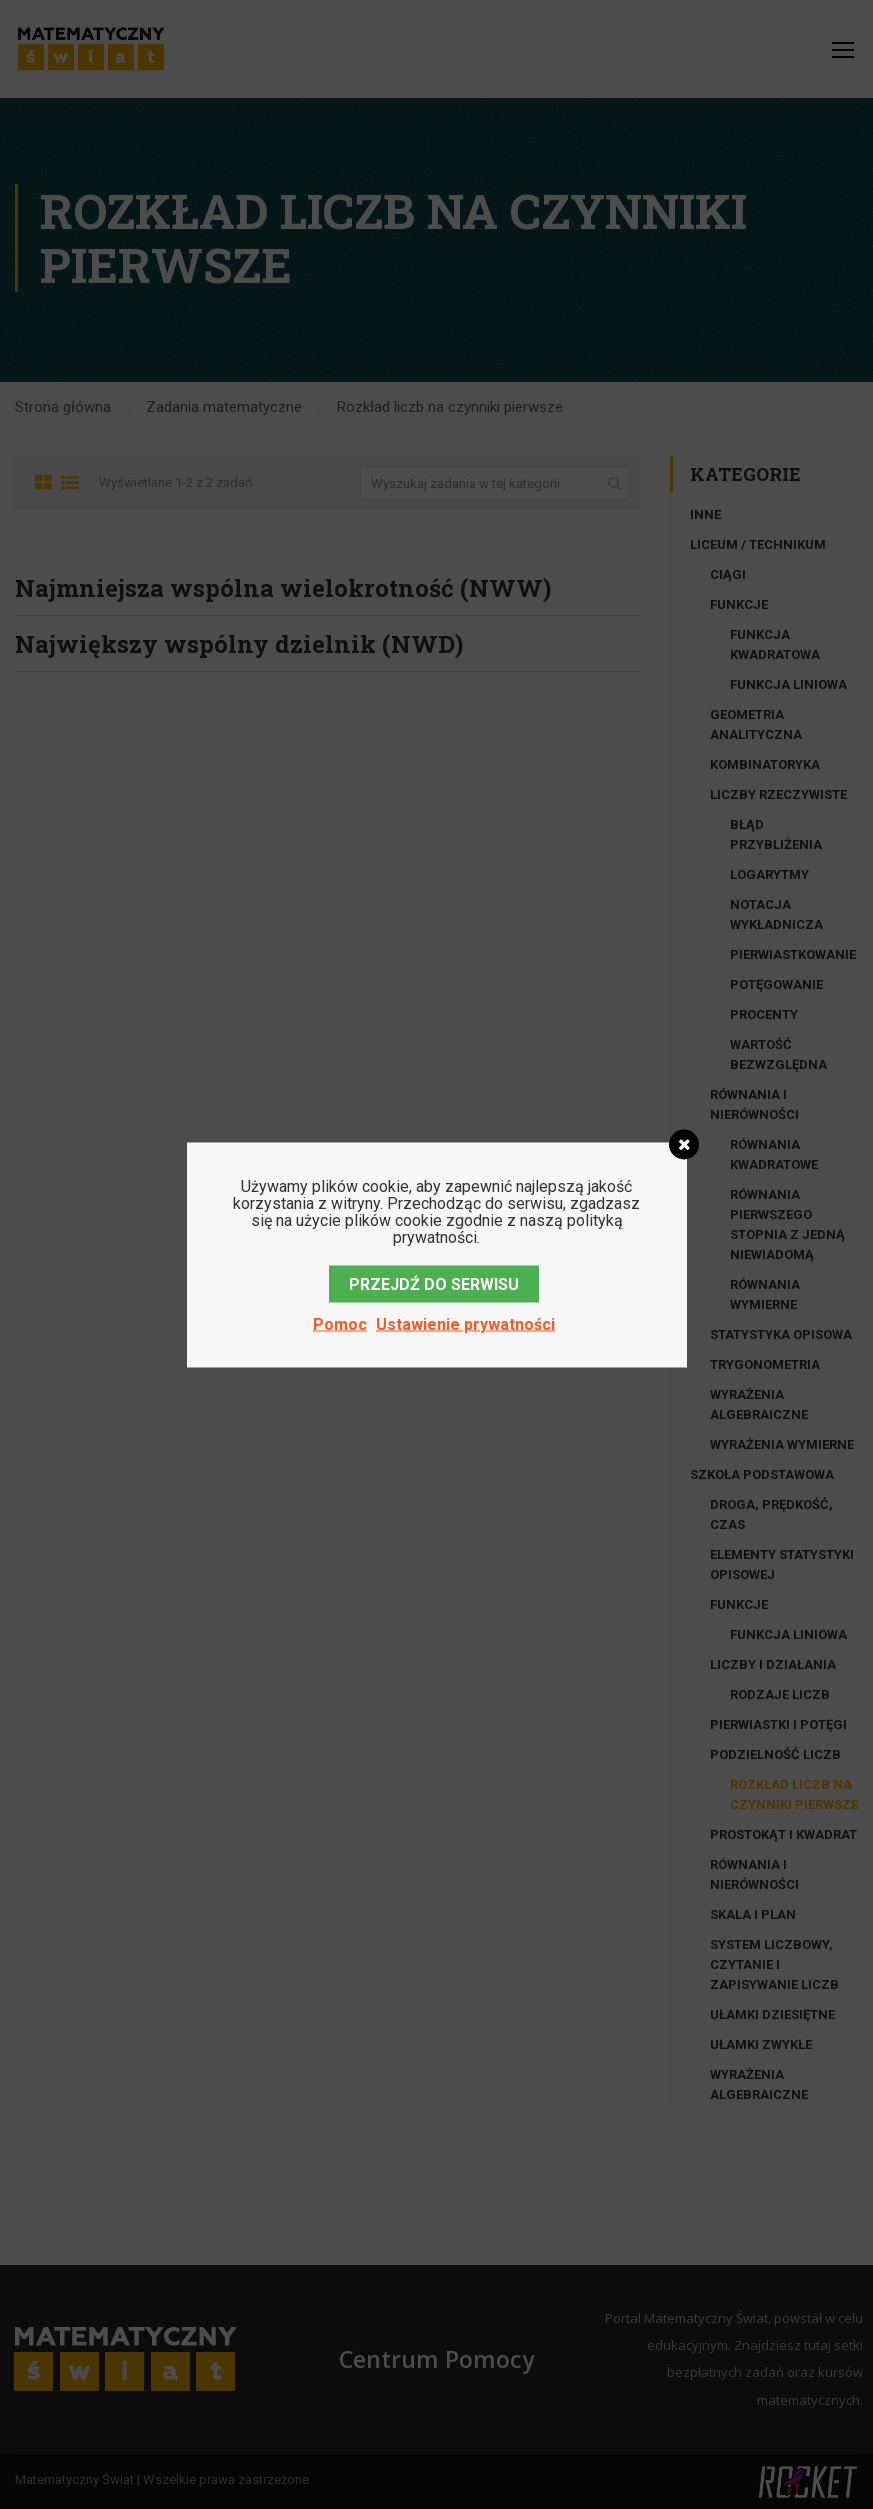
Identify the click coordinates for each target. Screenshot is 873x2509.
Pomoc (340, 1323)
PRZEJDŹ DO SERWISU (434, 1283)
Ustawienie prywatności (465, 1323)
